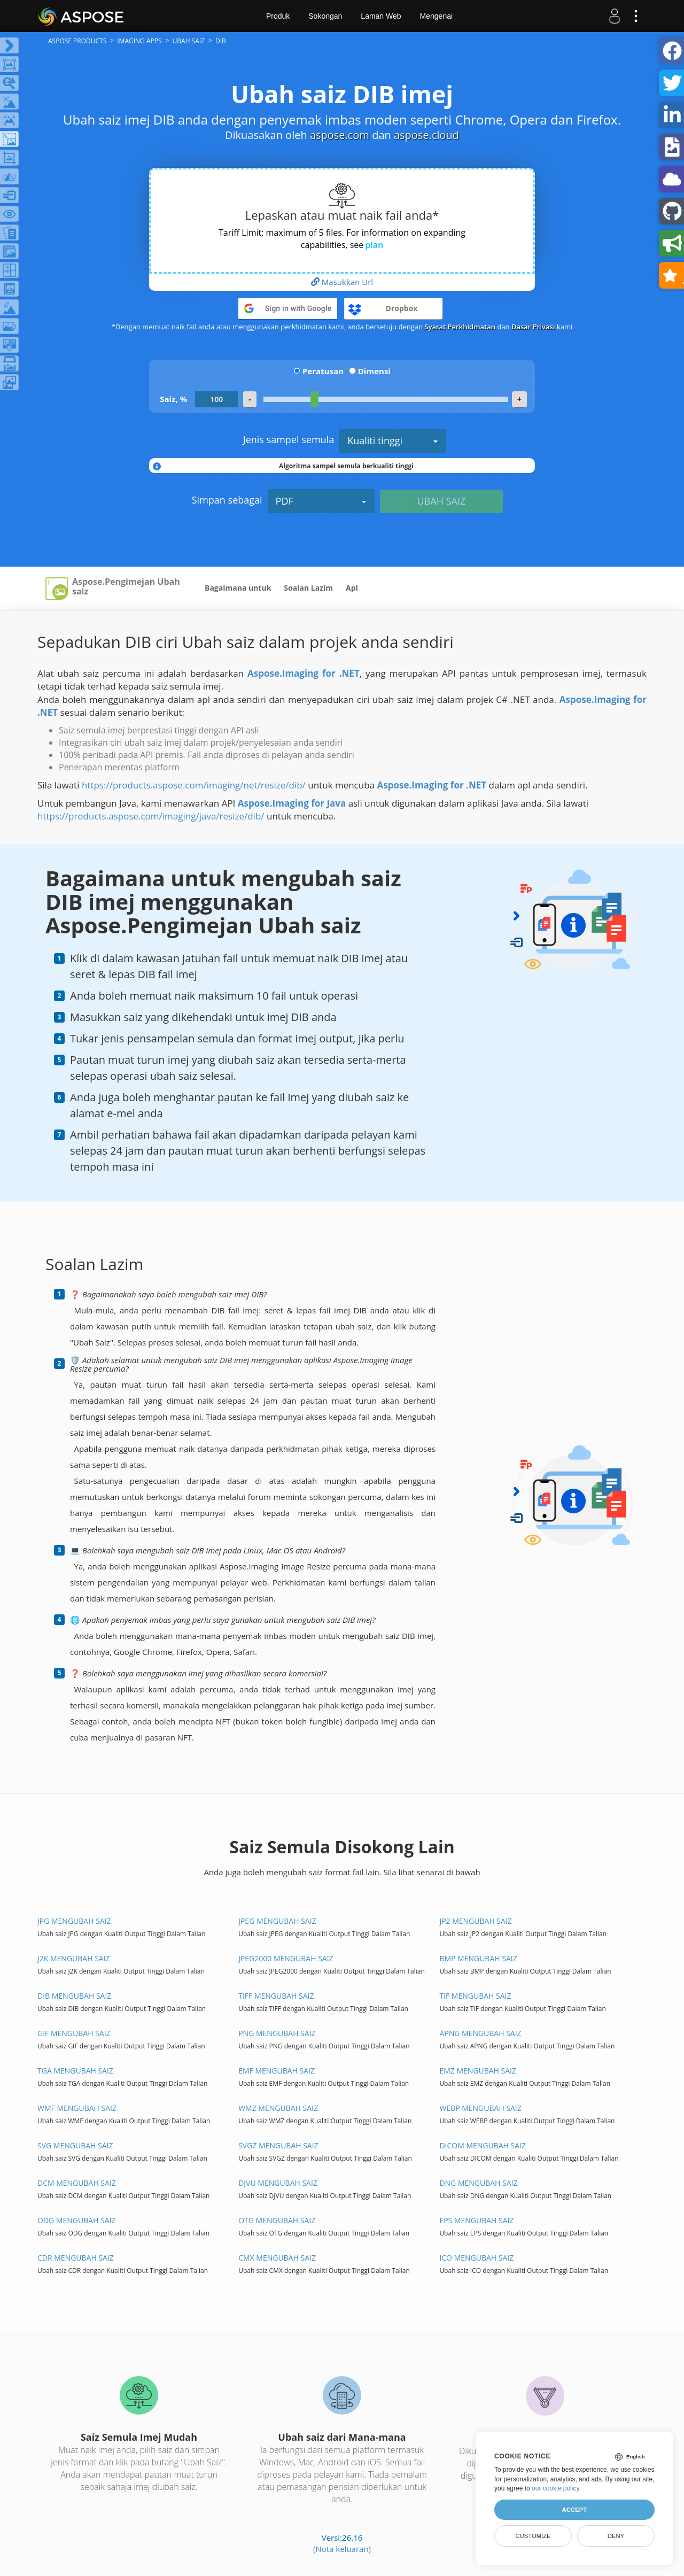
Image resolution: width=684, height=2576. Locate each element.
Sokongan (325, 16)
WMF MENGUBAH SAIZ (76, 2108)
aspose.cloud (426, 135)
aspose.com (339, 135)
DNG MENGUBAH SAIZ (478, 2183)
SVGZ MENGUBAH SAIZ (278, 2145)
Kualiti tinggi (392, 440)
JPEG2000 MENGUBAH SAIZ (285, 1958)
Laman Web (381, 16)
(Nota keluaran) (342, 2548)
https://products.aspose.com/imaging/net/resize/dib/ (194, 785)
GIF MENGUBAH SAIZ (74, 2033)
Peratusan (323, 371)
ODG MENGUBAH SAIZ (76, 2220)
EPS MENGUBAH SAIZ (476, 2220)
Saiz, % (173, 398)
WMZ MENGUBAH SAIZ (278, 2108)
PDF (321, 500)
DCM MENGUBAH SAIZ (76, 2183)
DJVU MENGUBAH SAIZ (277, 2183)
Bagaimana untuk (238, 588)
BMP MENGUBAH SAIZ (478, 1958)
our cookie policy (555, 2488)
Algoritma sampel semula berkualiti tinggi (346, 465)
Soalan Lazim (308, 588)
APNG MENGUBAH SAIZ (480, 2033)
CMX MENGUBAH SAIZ (277, 2258)
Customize (532, 2536)
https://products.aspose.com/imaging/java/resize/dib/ (151, 816)
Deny (616, 2536)
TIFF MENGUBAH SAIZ (276, 1996)
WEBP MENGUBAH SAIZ (480, 2108)
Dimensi (374, 371)
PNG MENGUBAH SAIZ (276, 2033)
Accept (574, 2510)
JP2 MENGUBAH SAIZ (475, 1921)
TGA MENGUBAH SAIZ (75, 2071)
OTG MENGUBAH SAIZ (276, 2220)
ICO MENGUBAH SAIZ (476, 2258)
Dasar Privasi (533, 326)
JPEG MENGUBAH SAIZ (277, 1921)
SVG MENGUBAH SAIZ (75, 2145)
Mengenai (436, 16)
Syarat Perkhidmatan (459, 326)
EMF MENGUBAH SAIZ (276, 2071)
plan (374, 245)
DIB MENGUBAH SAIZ (74, 1996)
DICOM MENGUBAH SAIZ (482, 2145)
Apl (352, 588)
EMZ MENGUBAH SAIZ (477, 2071)
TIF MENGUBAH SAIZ (475, 1996)
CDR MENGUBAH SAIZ (75, 2258)
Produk (278, 16)
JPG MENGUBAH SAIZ (74, 1921)
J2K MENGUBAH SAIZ (73, 1958)
